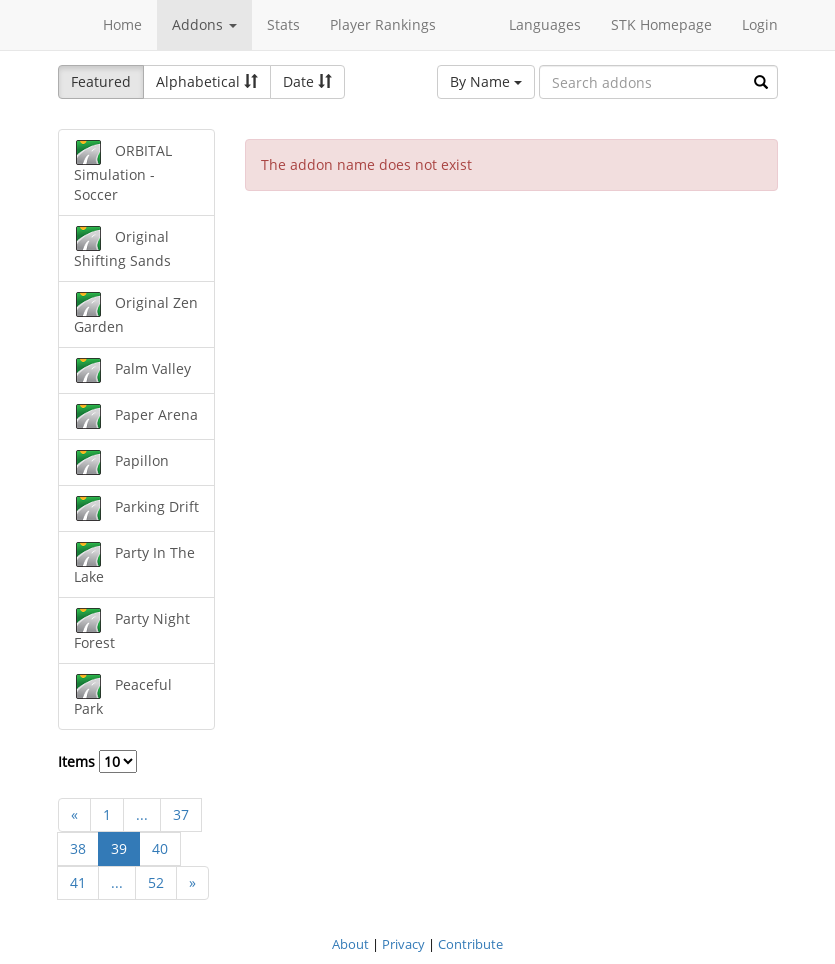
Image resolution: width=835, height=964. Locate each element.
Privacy (403, 944)
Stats (283, 24)
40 (160, 848)
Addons (204, 24)
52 (156, 882)
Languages (545, 24)
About (350, 944)
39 (119, 848)
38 (78, 848)
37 (181, 814)
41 (78, 882)
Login (760, 24)
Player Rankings (383, 24)
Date (307, 81)
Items (97, 761)
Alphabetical (207, 81)
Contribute (470, 944)
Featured (101, 81)
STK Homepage (661, 24)
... (142, 814)
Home (122, 24)
